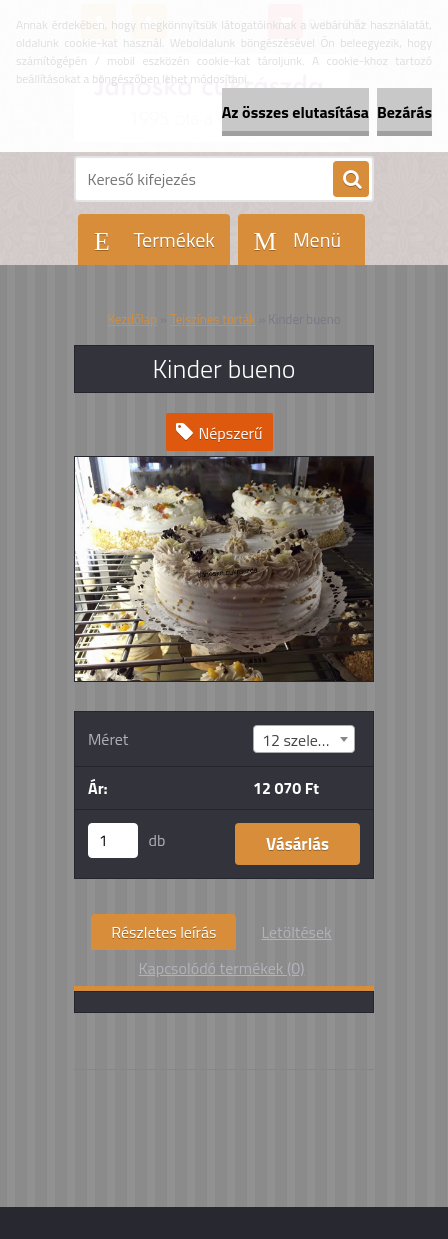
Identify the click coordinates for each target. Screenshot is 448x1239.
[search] (351, 180)
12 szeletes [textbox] (300, 740)
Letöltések (296, 932)
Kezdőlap (132, 319)
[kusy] (113, 840)
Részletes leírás (163, 932)
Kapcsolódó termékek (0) (222, 968)
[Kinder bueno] (224, 465)
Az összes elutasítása (295, 112)
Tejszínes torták (213, 319)
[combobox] (304, 739)
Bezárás (404, 112)
